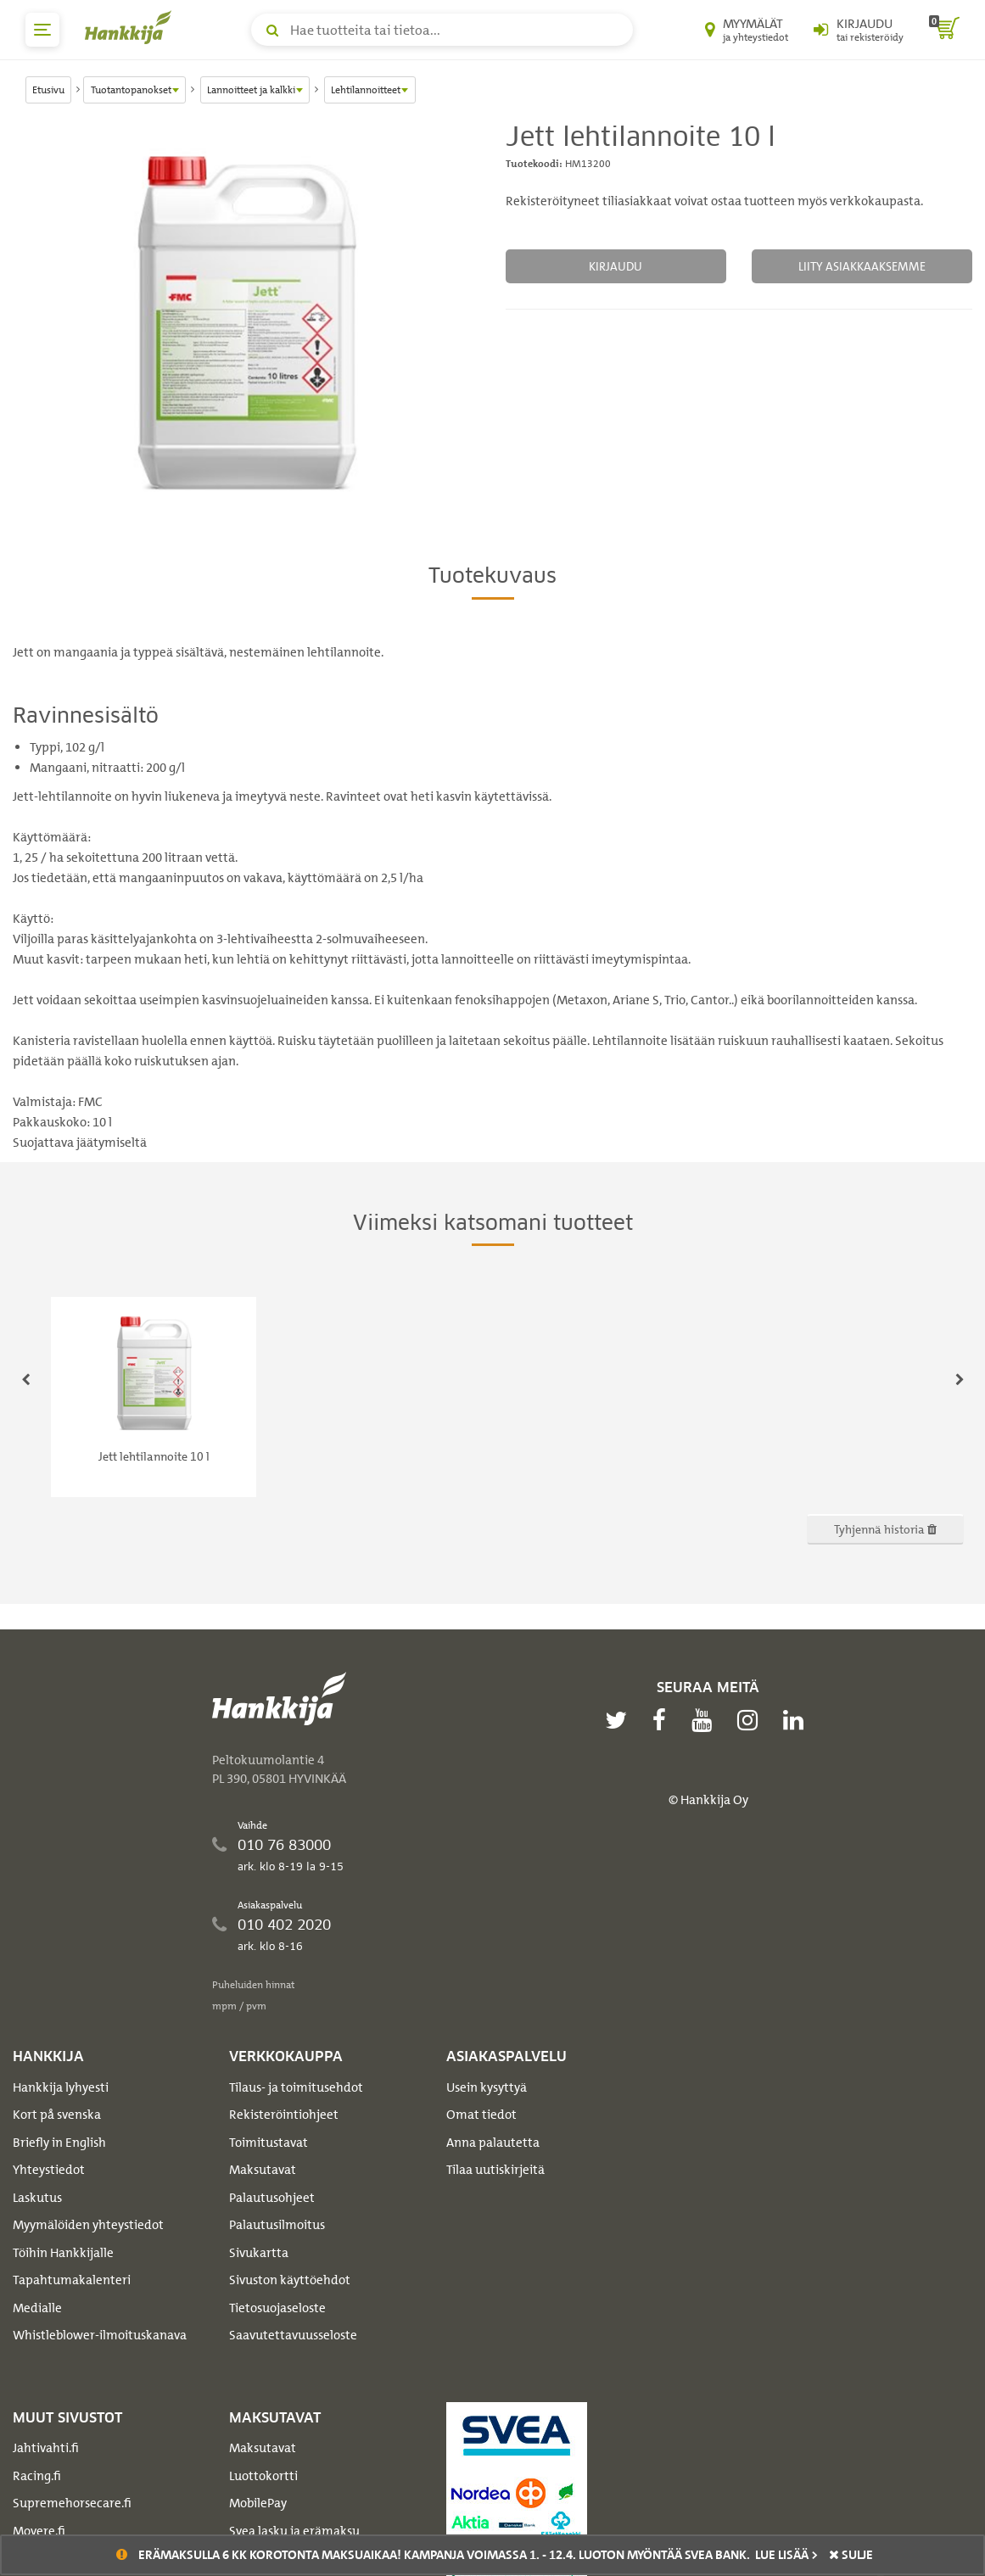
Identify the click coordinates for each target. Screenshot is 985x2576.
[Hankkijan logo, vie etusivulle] (131, 27)
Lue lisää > (786, 2554)
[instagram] (751, 1720)
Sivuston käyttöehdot (289, 2279)
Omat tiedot (481, 2114)
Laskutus (37, 2197)
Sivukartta (258, 2252)
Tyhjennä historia (885, 1529)
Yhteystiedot (49, 2169)
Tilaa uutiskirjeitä (495, 2169)
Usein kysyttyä (486, 2087)
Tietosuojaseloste (277, 2307)
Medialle (37, 2307)
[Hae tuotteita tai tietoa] (442, 30)
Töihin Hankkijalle (63, 2252)
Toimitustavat (268, 2142)
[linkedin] (797, 1720)
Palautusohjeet (272, 2197)
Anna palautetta (493, 2142)
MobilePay (258, 2503)
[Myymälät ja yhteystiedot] (746, 30)
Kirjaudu (615, 266)
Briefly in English (59, 2142)
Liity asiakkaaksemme (862, 266)
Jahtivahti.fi (46, 2447)
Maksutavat (262, 2169)
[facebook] (663, 1720)
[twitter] (620, 1720)
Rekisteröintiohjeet (284, 2114)
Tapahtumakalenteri (72, 2279)
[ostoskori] (944, 30)
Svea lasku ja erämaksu (294, 2531)
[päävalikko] (42, 30)
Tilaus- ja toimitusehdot (296, 2087)
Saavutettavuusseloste (293, 2335)
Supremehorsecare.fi (72, 2503)
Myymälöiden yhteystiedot (88, 2224)
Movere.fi (39, 2531)
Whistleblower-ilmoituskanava (100, 2335)
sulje (851, 2554)
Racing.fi (37, 2475)
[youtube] (705, 1720)
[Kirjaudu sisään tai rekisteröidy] (859, 30)
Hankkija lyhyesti (61, 2087)
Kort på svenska (57, 2114)
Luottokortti (263, 2475)
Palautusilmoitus (277, 2224)
